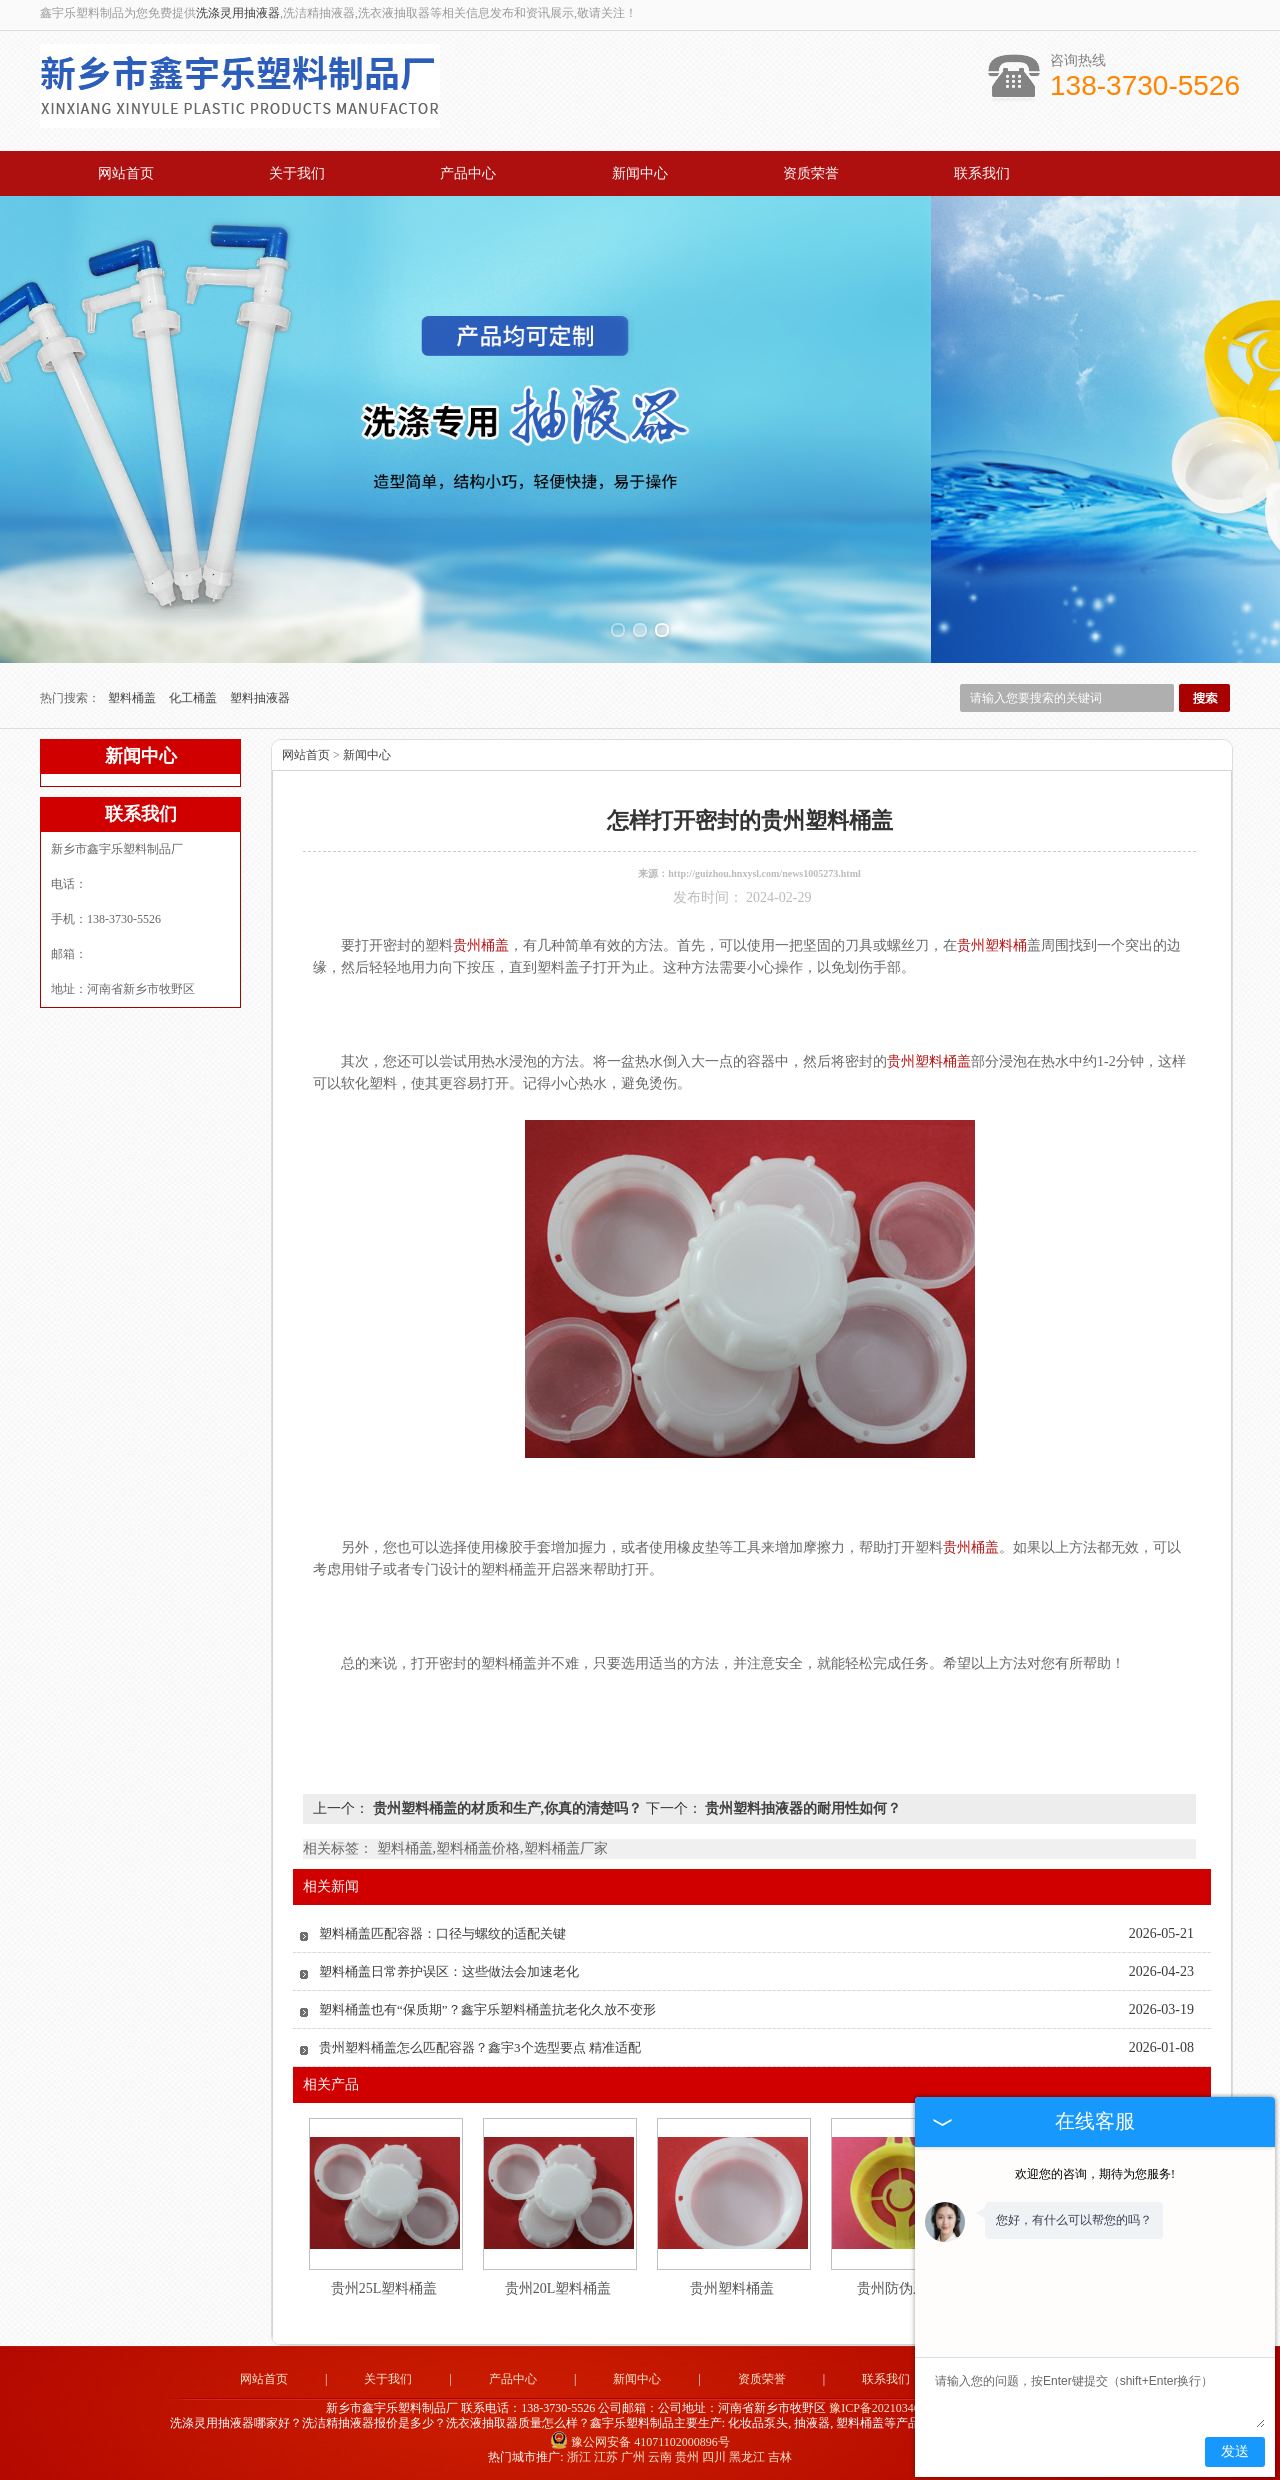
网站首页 (126, 173)
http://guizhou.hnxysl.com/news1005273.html (764, 873)
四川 (714, 2457)
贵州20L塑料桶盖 (558, 2288)
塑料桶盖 (133, 698)
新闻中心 (640, 173)
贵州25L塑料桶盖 (384, 2288)
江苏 (606, 2457)
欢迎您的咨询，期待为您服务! (1095, 2174)
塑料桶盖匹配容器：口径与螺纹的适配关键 (442, 1933)
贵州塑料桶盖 (732, 2288)
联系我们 (982, 173)
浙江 (579, 2457)
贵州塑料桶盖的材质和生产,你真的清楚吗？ (507, 1808)
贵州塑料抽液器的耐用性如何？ (802, 1808)
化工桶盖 (194, 698)
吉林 (780, 2457)
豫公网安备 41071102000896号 (640, 2442)
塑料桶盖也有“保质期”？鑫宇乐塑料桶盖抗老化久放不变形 (487, 2009)
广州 (633, 2457)
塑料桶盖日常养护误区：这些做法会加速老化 (449, 1971)
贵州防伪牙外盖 (906, 2288)
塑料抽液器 (260, 698)
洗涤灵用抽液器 (238, 13)
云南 (660, 2457)
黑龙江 (747, 2457)
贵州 (687, 2457)
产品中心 (468, 173)
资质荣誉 (811, 173)
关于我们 (297, 173)
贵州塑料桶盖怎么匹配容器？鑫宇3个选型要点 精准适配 (480, 2047)
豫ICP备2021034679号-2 (891, 2408)
